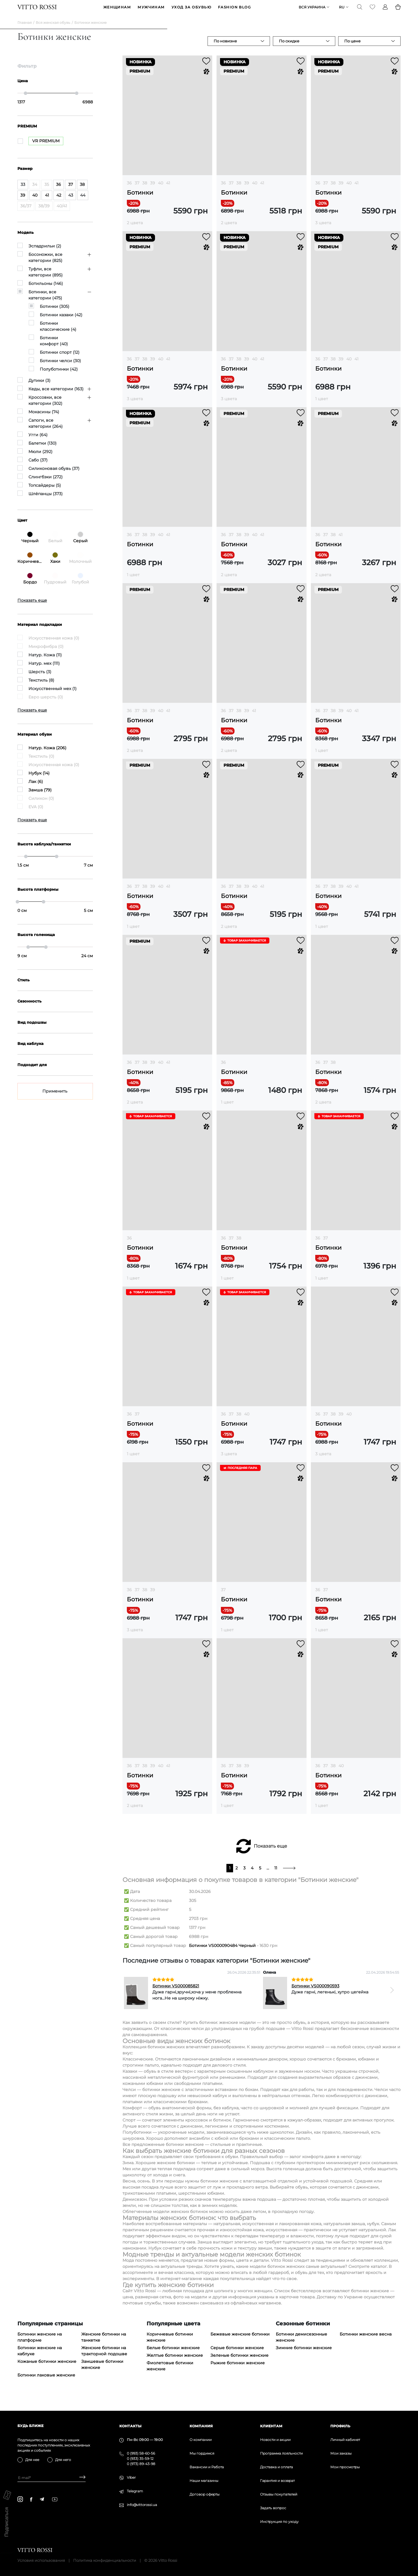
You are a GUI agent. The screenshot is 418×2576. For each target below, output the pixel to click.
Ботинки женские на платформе (39, 2343)
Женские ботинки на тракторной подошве (104, 2357)
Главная (24, 29)
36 (129, 189)
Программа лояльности (281, 2453)
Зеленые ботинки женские (239, 2362)
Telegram (135, 2491)
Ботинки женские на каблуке (39, 2357)
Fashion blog (234, 10)
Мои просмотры (345, 2467)
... (267, 1874)
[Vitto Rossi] (37, 10)
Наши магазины (204, 2480)
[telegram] (41, 2499)
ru (342, 10)
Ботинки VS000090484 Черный (222, 1952)
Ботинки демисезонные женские (301, 2343)
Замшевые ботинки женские (102, 2371)
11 (275, 1874)
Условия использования (41, 2560)
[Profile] (385, 10)
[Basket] (398, 10)
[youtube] (54, 2499)
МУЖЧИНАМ (151, 10)
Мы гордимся (202, 2453)
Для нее (32, 2460)
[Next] (391, 1997)
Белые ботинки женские (173, 2354)
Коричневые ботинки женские (170, 2343)
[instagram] (20, 2499)
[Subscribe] (80, 2478)
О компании (201, 2439)
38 (144, 189)
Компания (201, 2426)
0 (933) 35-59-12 (140, 2458)
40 (160, 189)
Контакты (130, 2426)
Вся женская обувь (53, 29)
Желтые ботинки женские (175, 2362)
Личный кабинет (345, 2439)
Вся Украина (312, 10)
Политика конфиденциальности (104, 2560)
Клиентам (271, 2426)
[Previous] (131, 1997)
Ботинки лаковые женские (46, 2381)
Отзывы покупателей (278, 2494)
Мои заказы (341, 2453)
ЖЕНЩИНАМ (117, 10)
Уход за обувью (191, 10)
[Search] (359, 10)
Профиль (340, 2426)
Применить (54, 1098)
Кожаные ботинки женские (46, 2368)
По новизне (225, 47)
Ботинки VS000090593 (315, 1992)
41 (168, 189)
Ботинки (140, 199)
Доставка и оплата (276, 2467)
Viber (131, 2477)
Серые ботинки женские (237, 2354)
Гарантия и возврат (277, 2480)
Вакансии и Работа (207, 2467)
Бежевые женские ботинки (240, 2340)
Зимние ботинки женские (304, 2354)
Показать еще (270, 1852)
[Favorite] (372, 10)
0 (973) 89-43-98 (141, 2464)
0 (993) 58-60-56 (141, 2453)
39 (152, 189)
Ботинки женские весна (366, 2340)
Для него (63, 2460)
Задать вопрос (273, 2508)
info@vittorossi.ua (142, 2505)
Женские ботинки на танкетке (103, 2343)
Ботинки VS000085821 (175, 1992)
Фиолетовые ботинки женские (170, 2372)
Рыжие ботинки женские (237, 2369)
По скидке (289, 47)
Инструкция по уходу (279, 2521)
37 (137, 189)
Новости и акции (275, 2439)
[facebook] (31, 2499)
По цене (352, 47)
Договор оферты (204, 2494)
